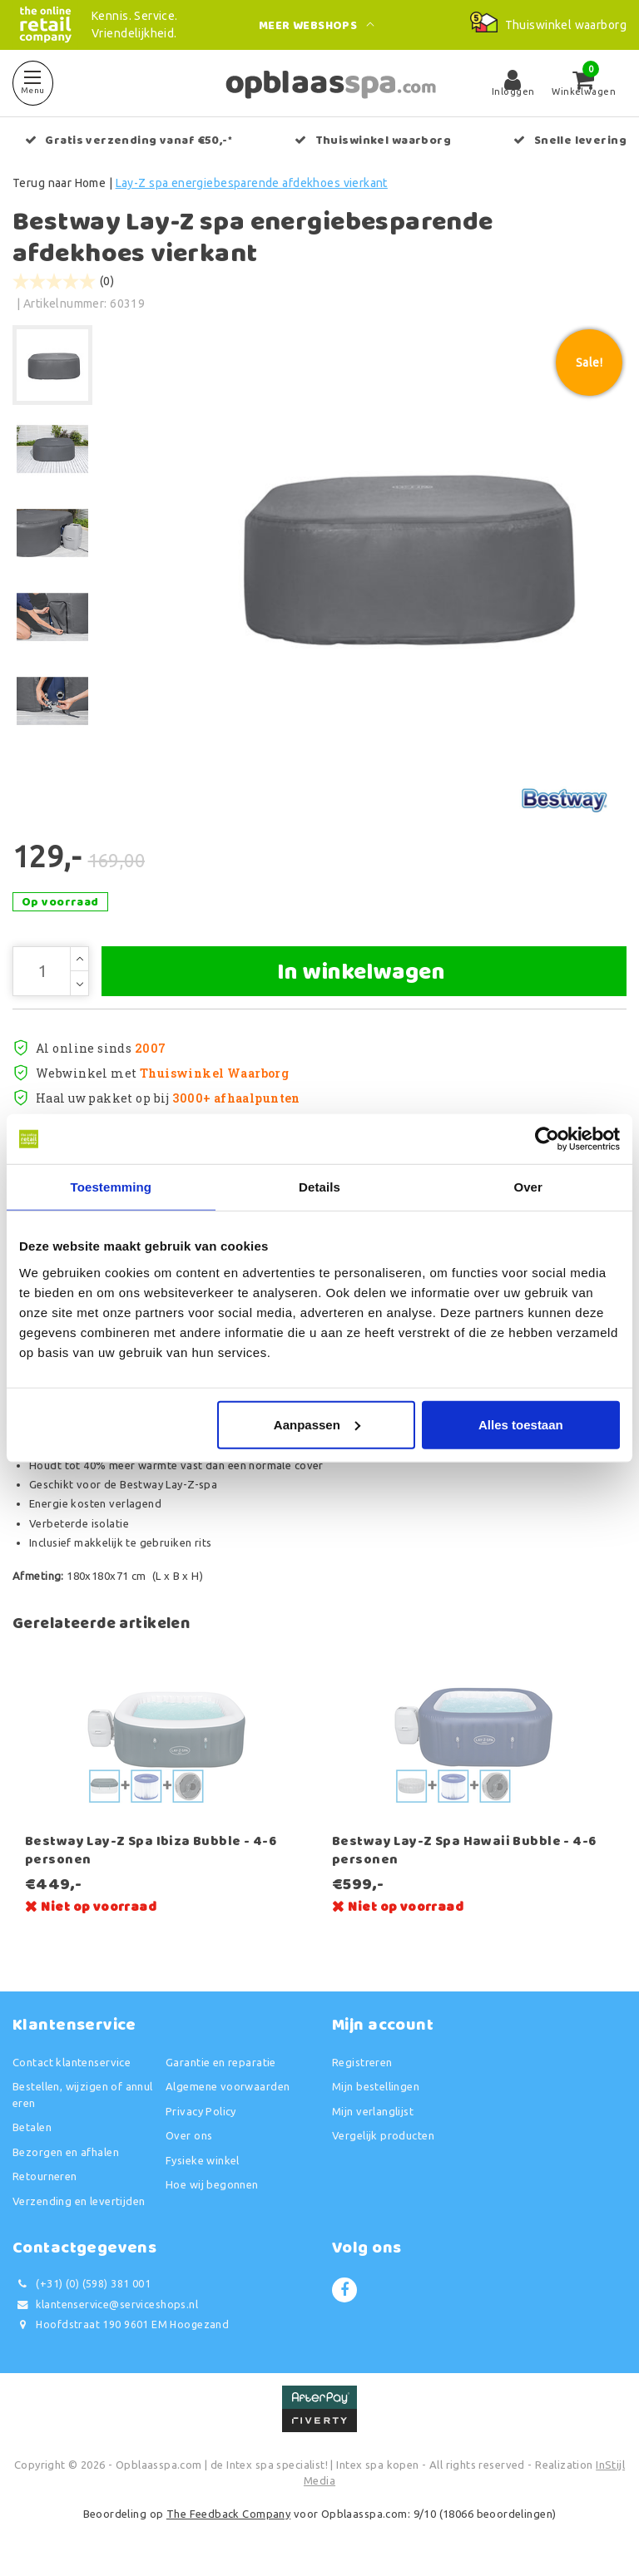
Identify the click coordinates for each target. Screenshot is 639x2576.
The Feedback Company (228, 2513)
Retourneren (44, 2176)
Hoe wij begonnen (212, 2184)
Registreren (362, 2062)
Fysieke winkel (203, 2160)
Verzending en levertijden (79, 2201)
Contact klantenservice (71, 2062)
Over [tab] (527, 1187)
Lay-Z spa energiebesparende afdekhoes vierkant (252, 183)
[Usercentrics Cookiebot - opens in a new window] (547, 1139)
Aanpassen (317, 1424)
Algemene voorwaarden (228, 2086)
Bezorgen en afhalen (65, 2152)
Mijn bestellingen (375, 2086)
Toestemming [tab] (111, 1187)
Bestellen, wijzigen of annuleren (82, 2094)
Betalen (32, 2127)
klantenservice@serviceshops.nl (105, 2304)
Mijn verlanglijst (373, 2111)
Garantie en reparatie (221, 2062)
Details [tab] (319, 1187)
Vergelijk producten (383, 2135)
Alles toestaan (520, 1424)
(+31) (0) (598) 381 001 (81, 2283)
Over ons (189, 2135)
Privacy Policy (201, 2111)
